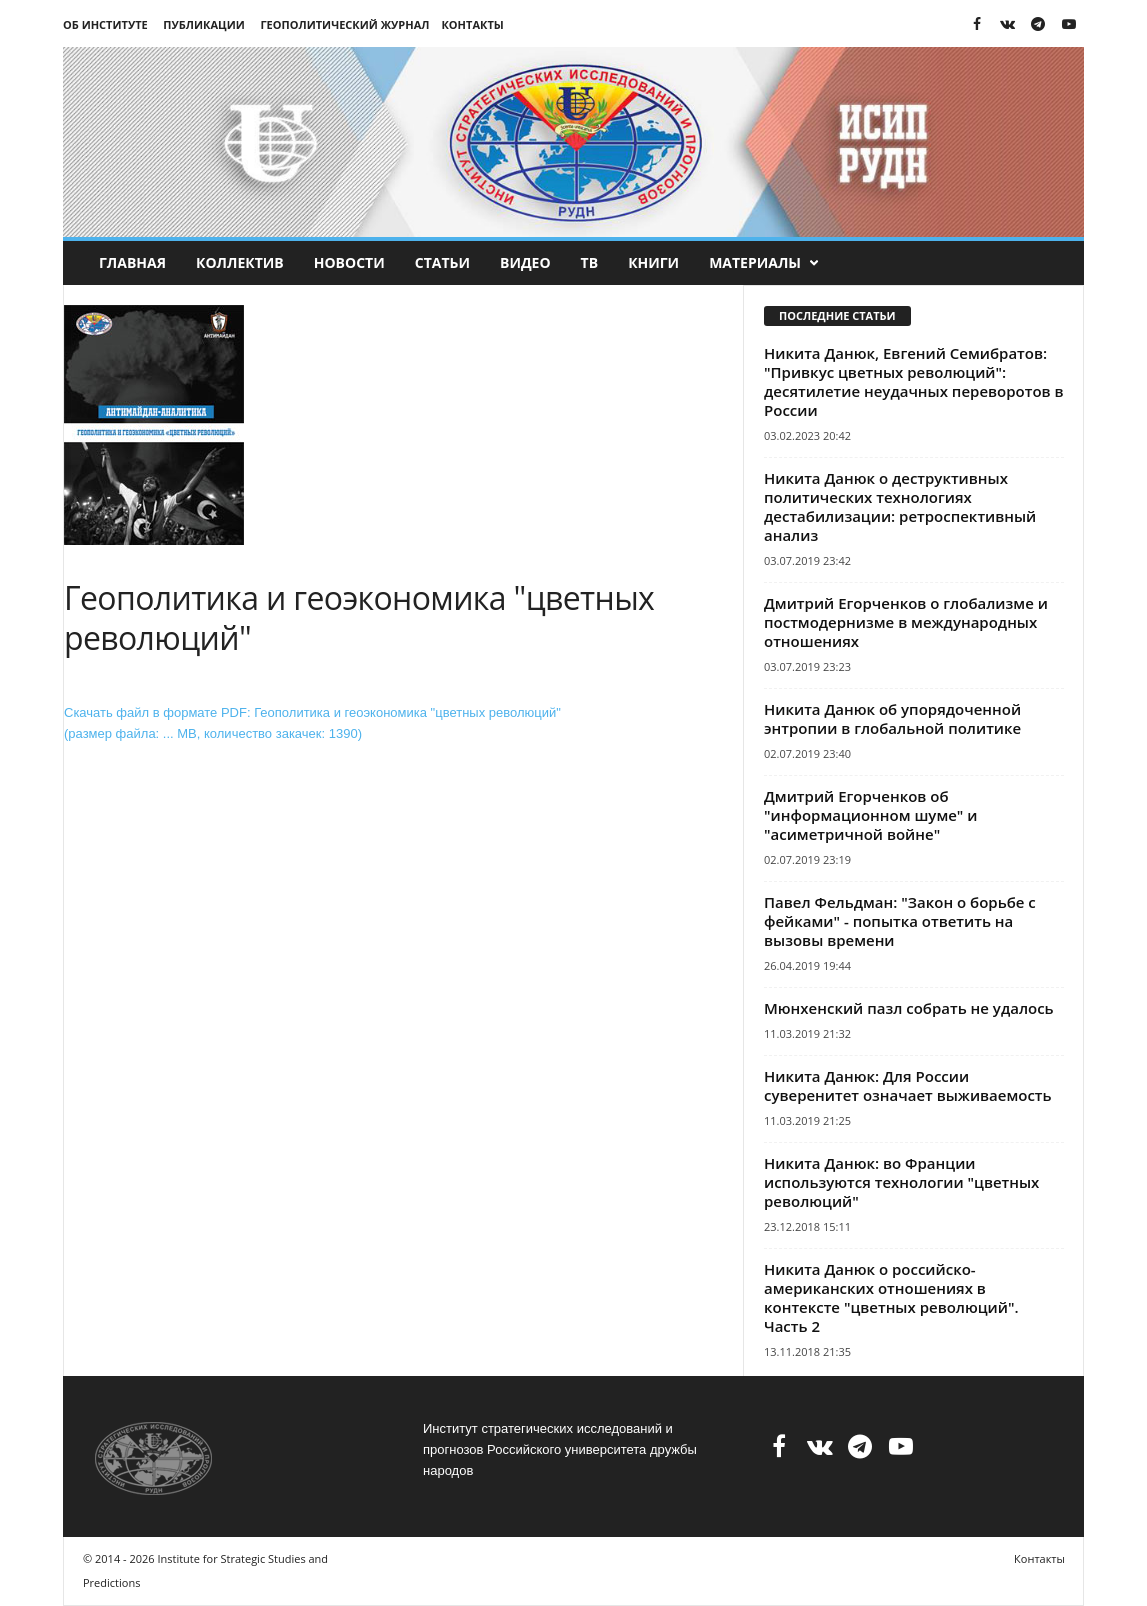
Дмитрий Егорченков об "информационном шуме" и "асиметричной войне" (870, 815)
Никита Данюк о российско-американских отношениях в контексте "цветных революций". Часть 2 (891, 1297)
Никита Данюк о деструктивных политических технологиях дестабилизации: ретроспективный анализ (900, 506)
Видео (525, 262)
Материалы (764, 263)
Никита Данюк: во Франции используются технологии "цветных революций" (901, 1182)
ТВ (590, 262)
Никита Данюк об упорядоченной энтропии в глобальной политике (892, 718)
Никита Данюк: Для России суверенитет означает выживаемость (908, 1085)
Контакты (472, 24)
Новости (349, 262)
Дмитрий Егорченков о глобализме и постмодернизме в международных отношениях (906, 622)
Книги (653, 262)
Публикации (203, 24)
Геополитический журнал (344, 24)
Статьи (442, 262)
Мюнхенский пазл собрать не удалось (909, 1008)
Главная (132, 262)
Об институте (105, 24)
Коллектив (240, 262)
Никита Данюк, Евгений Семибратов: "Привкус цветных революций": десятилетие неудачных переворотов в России (914, 381)
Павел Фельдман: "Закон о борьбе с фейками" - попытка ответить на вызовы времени (900, 921)
